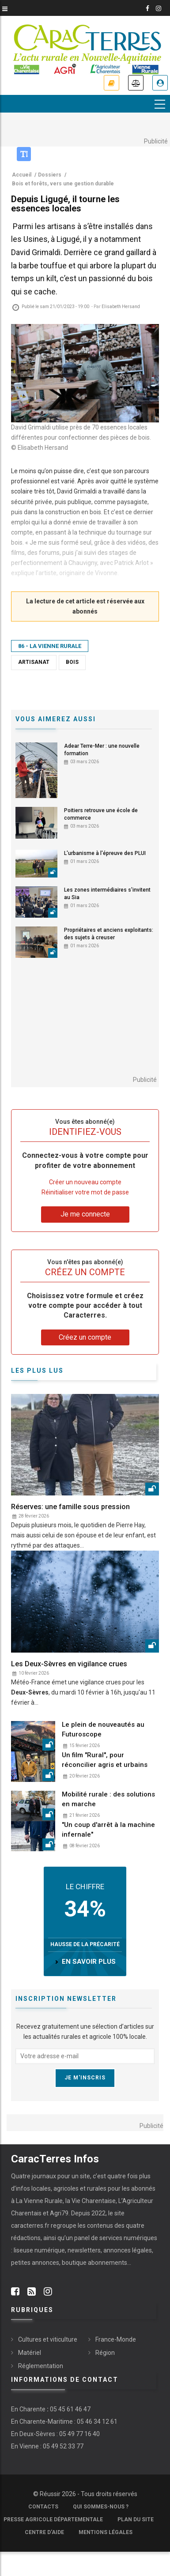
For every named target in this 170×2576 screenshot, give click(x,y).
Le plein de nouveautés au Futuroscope (103, 1729)
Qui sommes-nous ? (100, 2507)
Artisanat (33, 662)
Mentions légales (105, 2532)
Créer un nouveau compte (85, 1182)
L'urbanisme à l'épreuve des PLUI (105, 853)
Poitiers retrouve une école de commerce (101, 814)
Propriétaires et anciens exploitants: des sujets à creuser (108, 934)
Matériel (29, 2352)
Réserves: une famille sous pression (70, 1507)
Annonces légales (136, 82)
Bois (72, 662)
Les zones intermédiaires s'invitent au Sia (107, 893)
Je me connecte (160, 82)
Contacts (43, 2507)
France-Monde (115, 2339)
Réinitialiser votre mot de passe (85, 1192)
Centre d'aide (44, 2532)
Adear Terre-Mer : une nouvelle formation (102, 750)
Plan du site (135, 2519)
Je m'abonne (111, 82)
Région (105, 2352)
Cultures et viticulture (47, 2339)
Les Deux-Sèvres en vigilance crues (69, 1664)
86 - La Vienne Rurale (49, 646)
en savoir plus (89, 1962)
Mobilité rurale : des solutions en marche (108, 1799)
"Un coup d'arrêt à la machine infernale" (108, 1829)
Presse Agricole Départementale (53, 2519)
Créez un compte (85, 1337)
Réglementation (40, 2365)
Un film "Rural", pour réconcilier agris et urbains (104, 1760)
